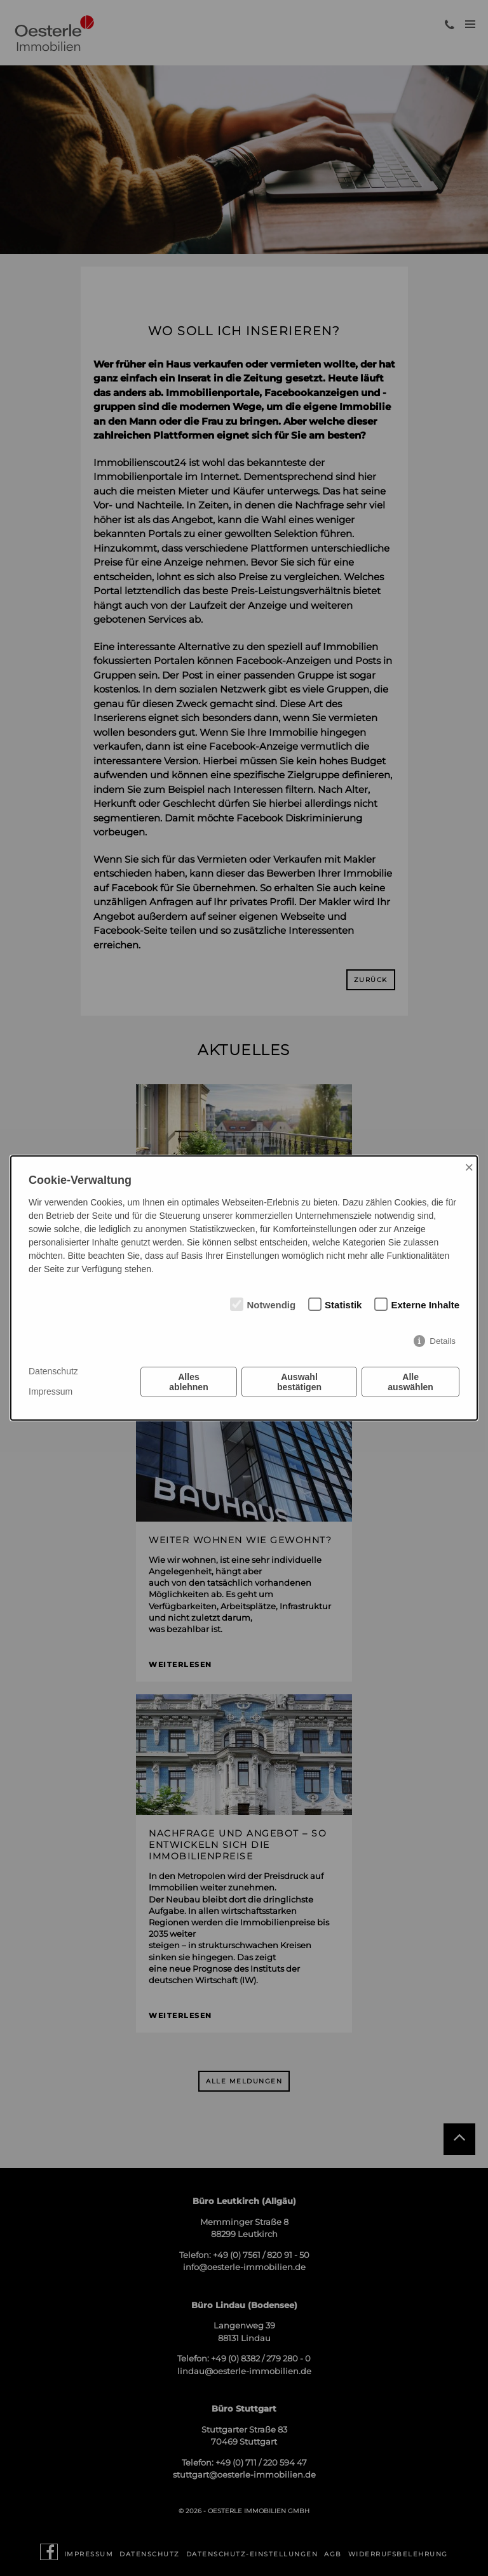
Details (443, 1341)
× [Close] (468, 1167)
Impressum (50, 1391)
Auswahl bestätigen (299, 1382)
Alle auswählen (410, 1382)
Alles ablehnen (188, 1382)
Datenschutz (53, 1371)
